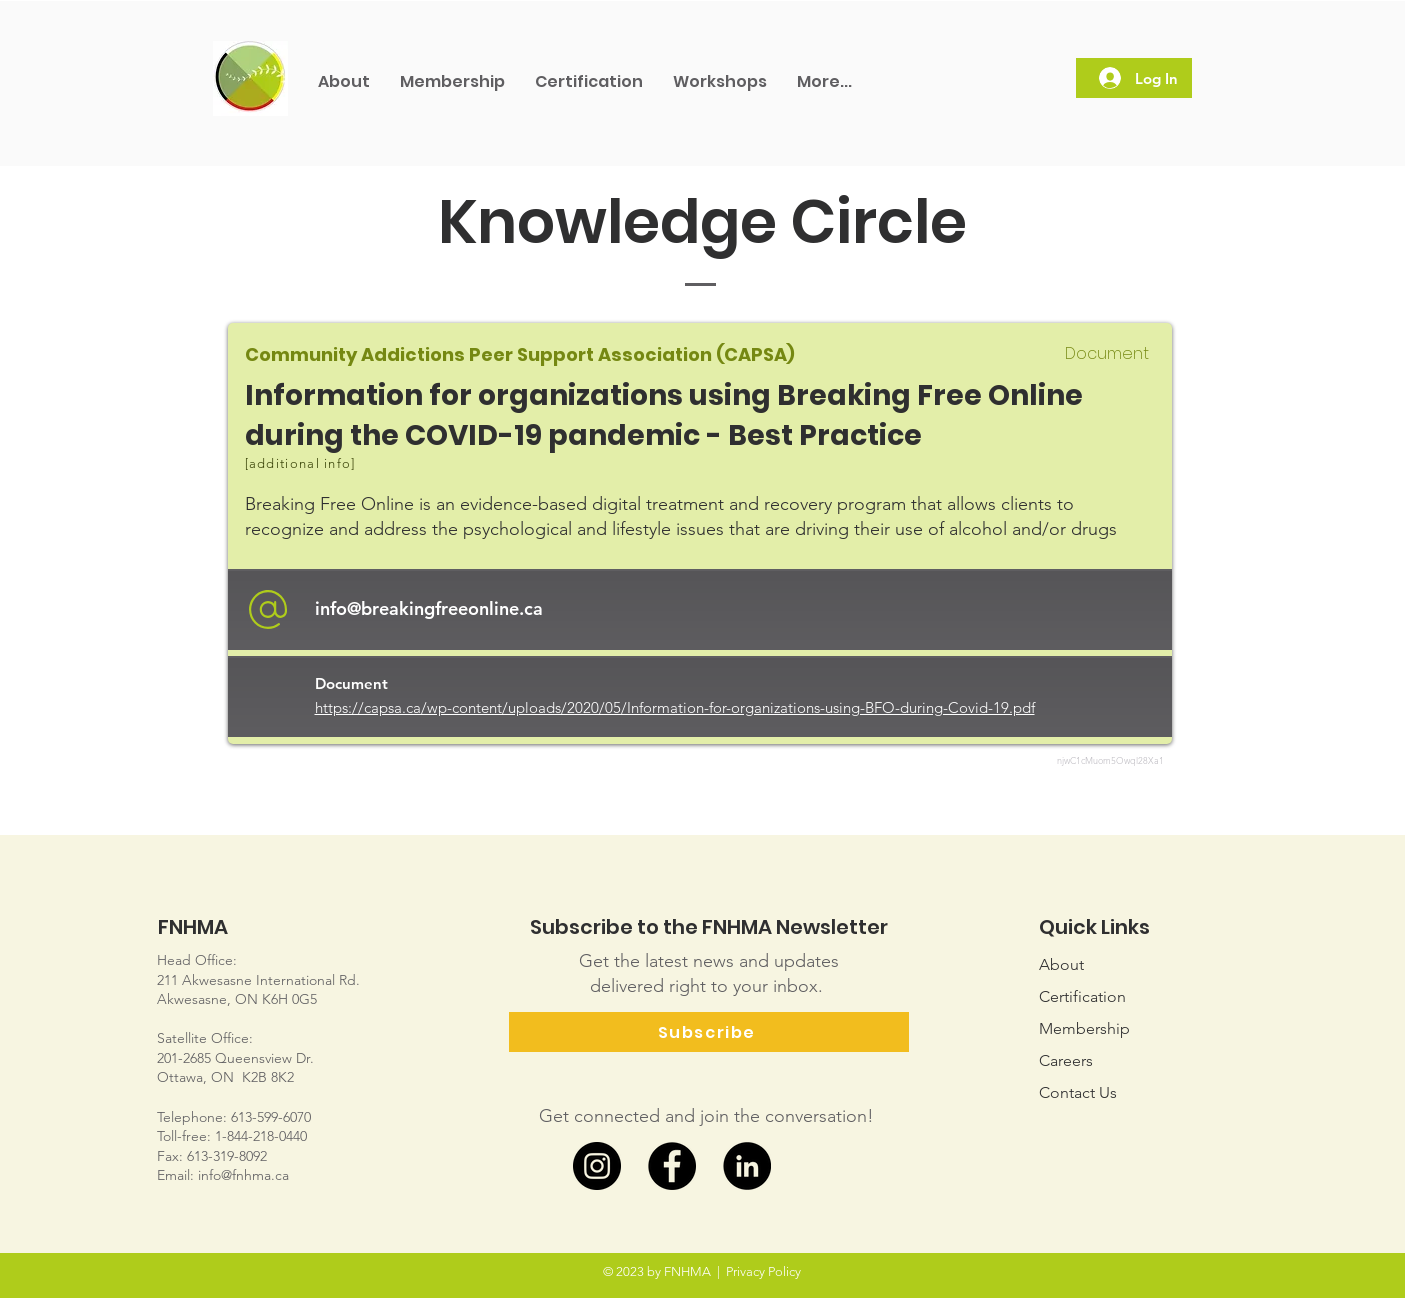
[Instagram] (597, 1166)
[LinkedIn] (747, 1166)
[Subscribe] (709, 1032)
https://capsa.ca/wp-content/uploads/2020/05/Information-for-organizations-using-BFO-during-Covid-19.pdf (675, 707)
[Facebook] (672, 1166)
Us (1078, 1092)
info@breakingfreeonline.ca (429, 608)
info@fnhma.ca (243, 1175)
